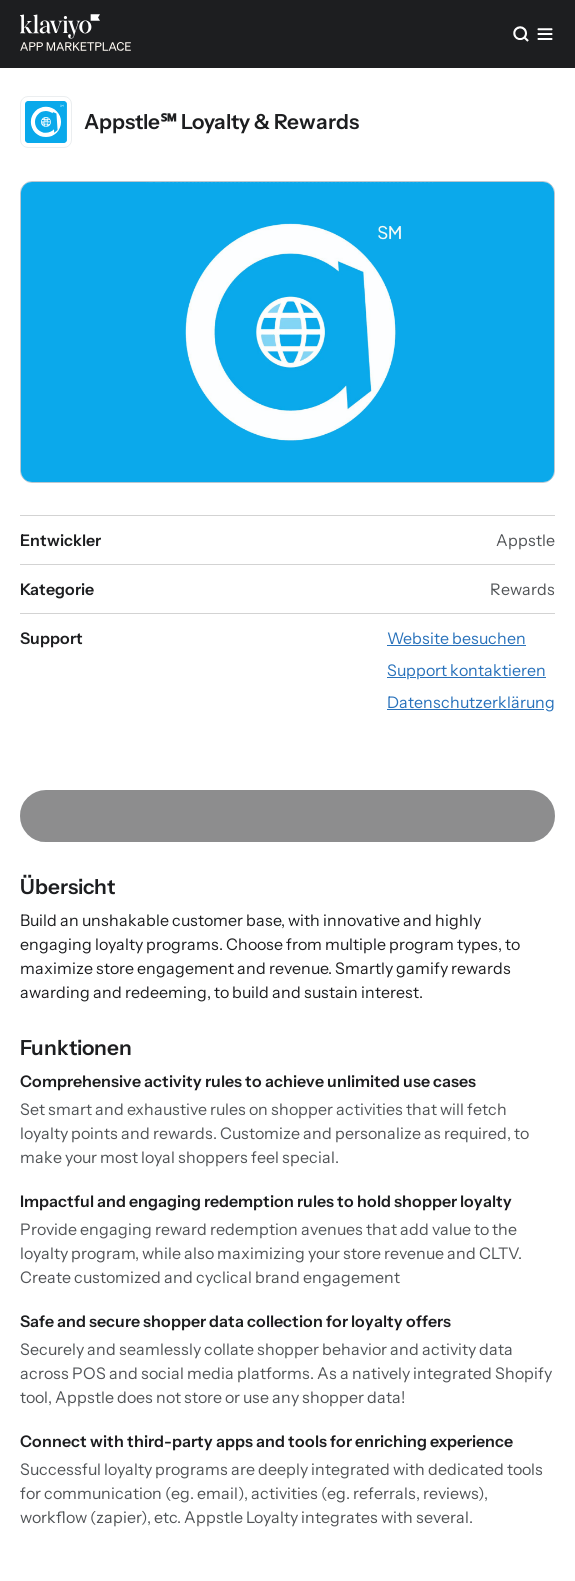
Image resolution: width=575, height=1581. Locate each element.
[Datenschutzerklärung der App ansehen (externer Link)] (471, 702)
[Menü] (545, 34)
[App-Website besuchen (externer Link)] (456, 638)
